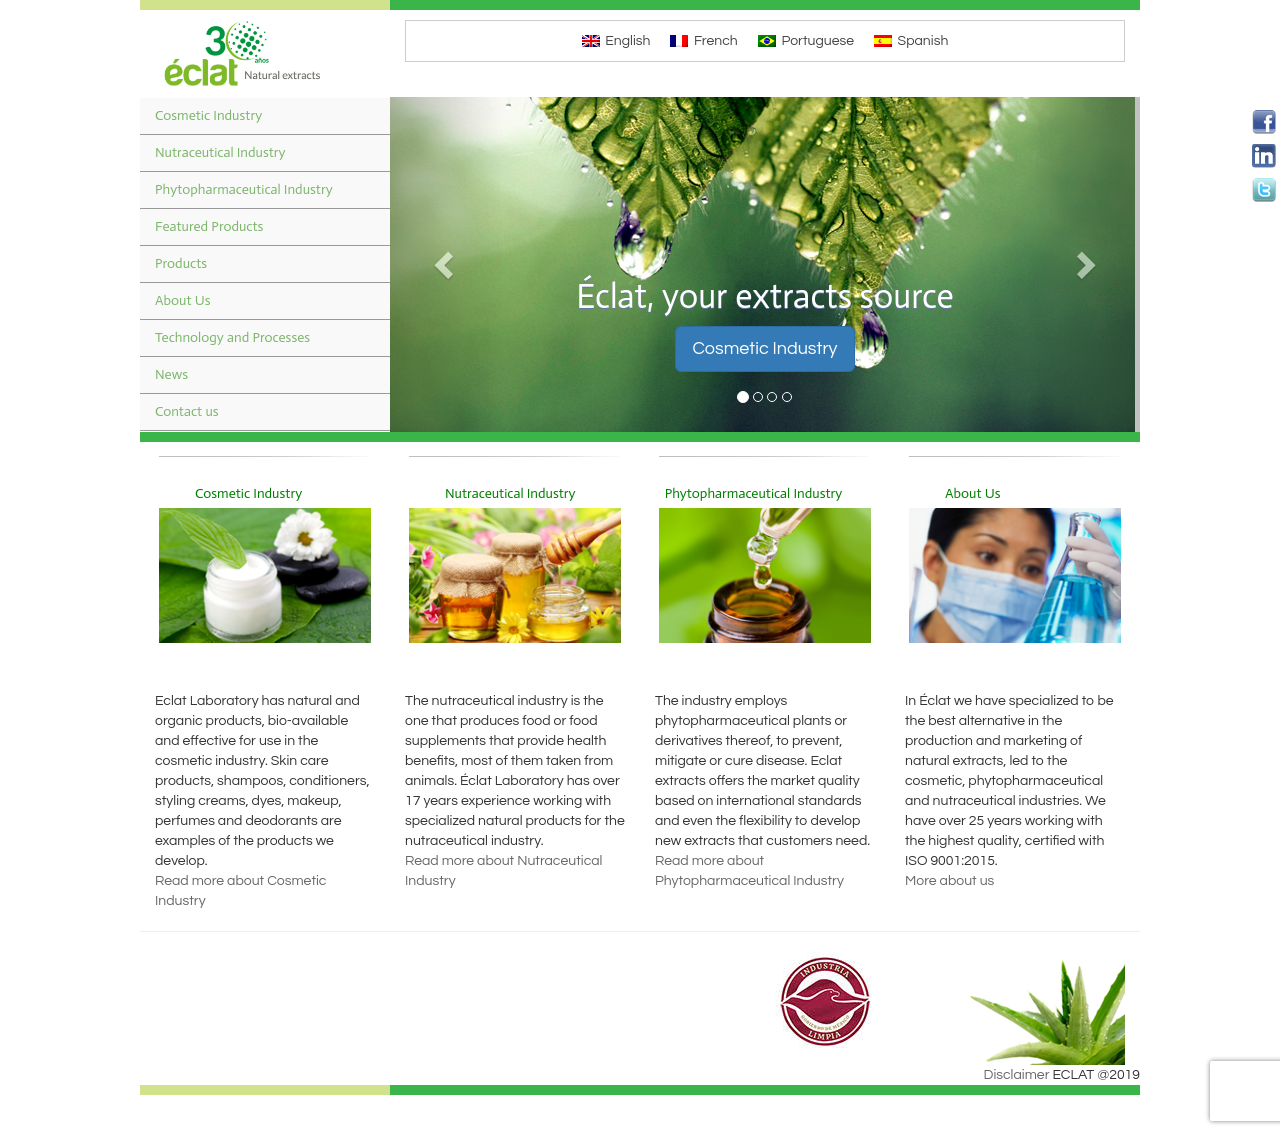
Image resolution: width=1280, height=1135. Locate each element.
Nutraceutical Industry (220, 152)
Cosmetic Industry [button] (764, 348)
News (171, 374)
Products (181, 263)
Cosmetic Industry (208, 115)
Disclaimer (1017, 1075)
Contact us (187, 411)
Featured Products (209, 226)
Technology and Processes (232, 337)
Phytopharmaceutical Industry (244, 189)
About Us (183, 300)
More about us (949, 881)
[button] (446, 264)
